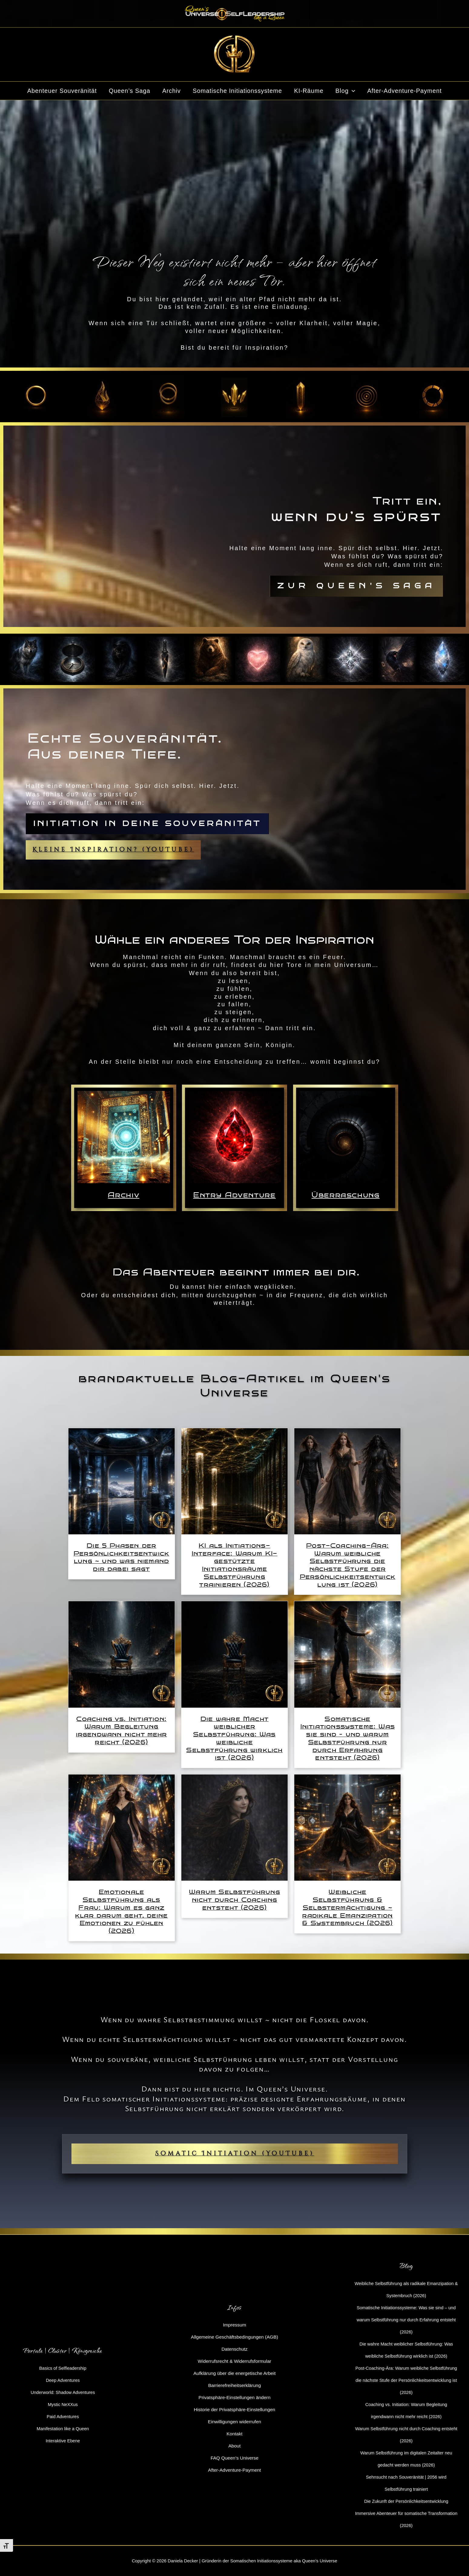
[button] (351, 91)
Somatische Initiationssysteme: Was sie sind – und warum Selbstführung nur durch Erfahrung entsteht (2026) (347, 1738)
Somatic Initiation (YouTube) (234, 2153)
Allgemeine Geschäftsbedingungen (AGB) (234, 2337)
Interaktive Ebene (63, 2440)
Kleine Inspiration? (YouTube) (113, 850)
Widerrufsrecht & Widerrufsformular (234, 2361)
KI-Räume (308, 90)
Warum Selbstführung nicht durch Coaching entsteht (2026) (234, 1899)
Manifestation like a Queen (62, 2428)
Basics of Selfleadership (63, 2368)
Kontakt (234, 2434)
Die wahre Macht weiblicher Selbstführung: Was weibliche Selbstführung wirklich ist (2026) (234, 1738)
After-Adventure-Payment (404, 90)
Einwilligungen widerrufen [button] (234, 2421)
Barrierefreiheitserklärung (234, 2385)
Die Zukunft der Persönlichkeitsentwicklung (406, 2501)
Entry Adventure (234, 1195)
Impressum (234, 2325)
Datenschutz (234, 2349)
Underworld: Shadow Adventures (63, 2392)
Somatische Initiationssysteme (237, 90)
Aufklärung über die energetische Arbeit (235, 2373)
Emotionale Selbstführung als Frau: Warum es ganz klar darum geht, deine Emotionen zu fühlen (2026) (121, 1911)
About (234, 2446)
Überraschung (346, 1195)
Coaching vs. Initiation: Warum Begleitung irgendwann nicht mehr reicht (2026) (121, 1730)
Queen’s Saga (129, 90)
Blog (345, 91)
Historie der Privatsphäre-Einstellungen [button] (234, 2409)
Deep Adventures (62, 2380)
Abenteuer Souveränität (62, 90)
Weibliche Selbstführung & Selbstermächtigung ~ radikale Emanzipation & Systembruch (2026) (347, 1907)
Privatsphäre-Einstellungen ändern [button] (234, 2397)
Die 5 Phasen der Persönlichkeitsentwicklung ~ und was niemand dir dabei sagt (121, 1557)
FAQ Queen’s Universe (234, 2458)
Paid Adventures (63, 2416)
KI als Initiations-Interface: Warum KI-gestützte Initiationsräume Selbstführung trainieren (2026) (235, 1565)
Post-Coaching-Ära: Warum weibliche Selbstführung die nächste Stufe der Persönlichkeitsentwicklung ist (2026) (347, 1565)
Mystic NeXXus (62, 2404)
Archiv (171, 90)
